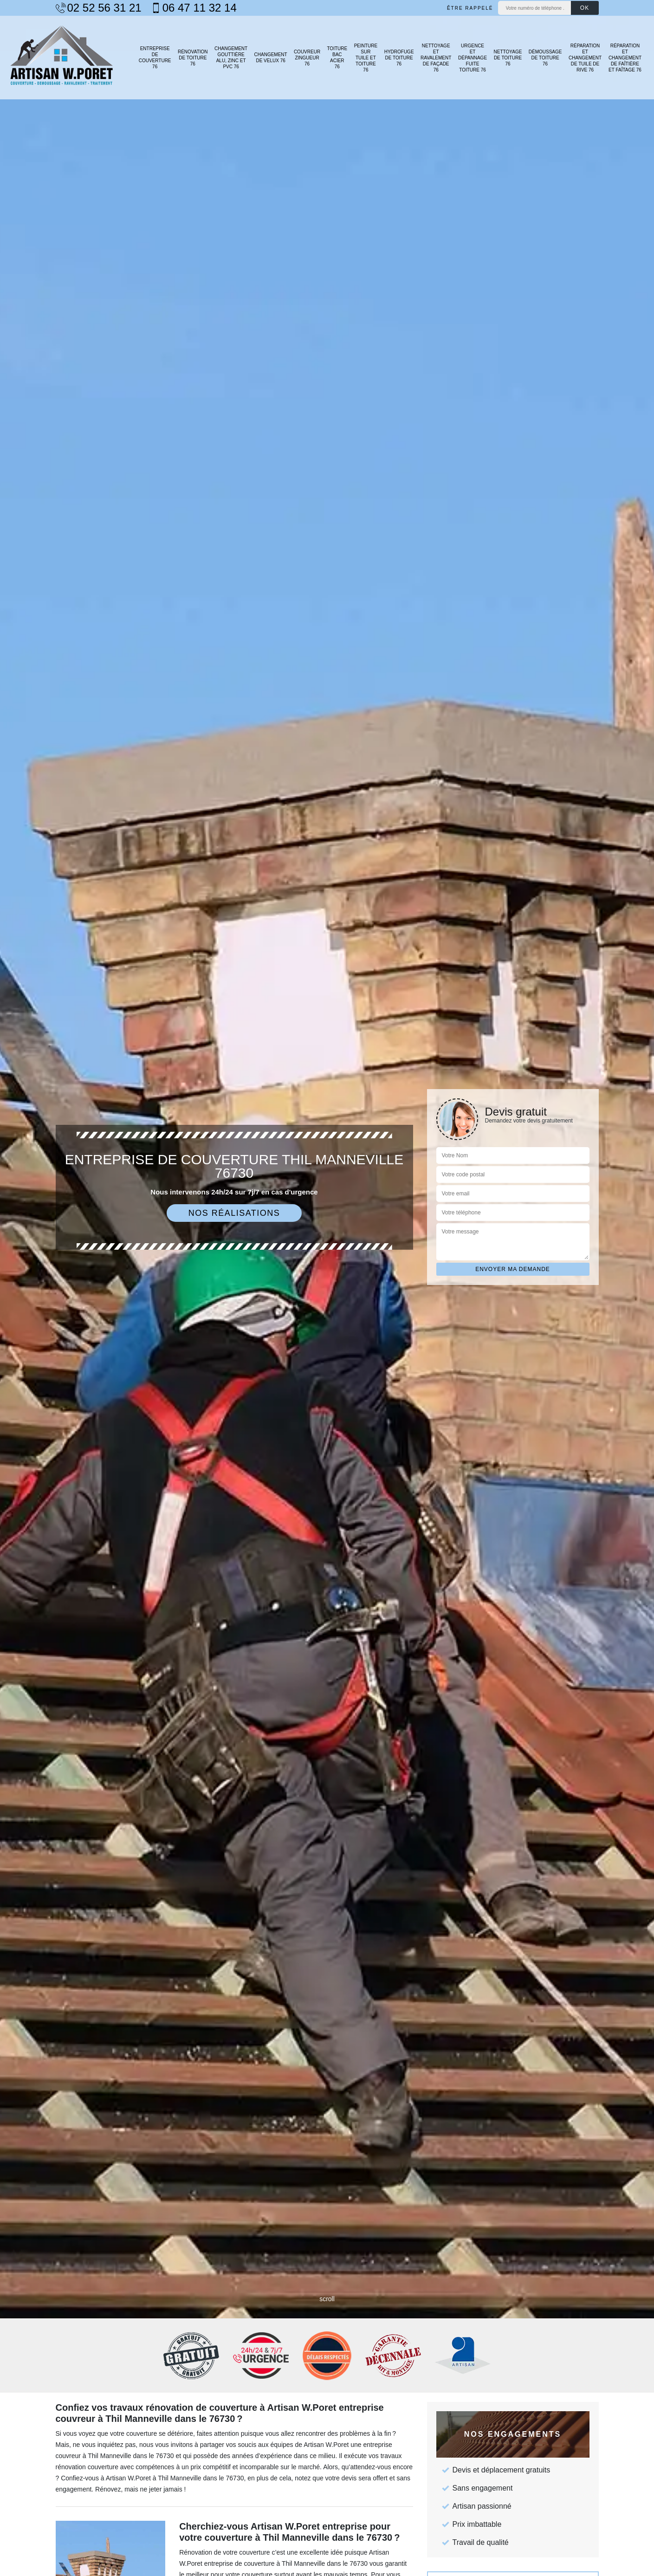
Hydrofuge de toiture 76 (399, 57)
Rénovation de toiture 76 (193, 57)
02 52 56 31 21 (99, 7)
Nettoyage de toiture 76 (508, 57)
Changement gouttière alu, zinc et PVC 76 (230, 57)
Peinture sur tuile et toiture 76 (366, 57)
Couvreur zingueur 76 (307, 57)
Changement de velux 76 (270, 57)
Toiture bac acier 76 (337, 57)
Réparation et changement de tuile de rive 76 (585, 57)
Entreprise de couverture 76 (155, 57)
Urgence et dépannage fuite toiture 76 (472, 57)
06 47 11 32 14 (194, 7)
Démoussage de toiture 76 (545, 57)
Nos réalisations (234, 1213)
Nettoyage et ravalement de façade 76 (436, 57)
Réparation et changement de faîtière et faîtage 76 (625, 57)
